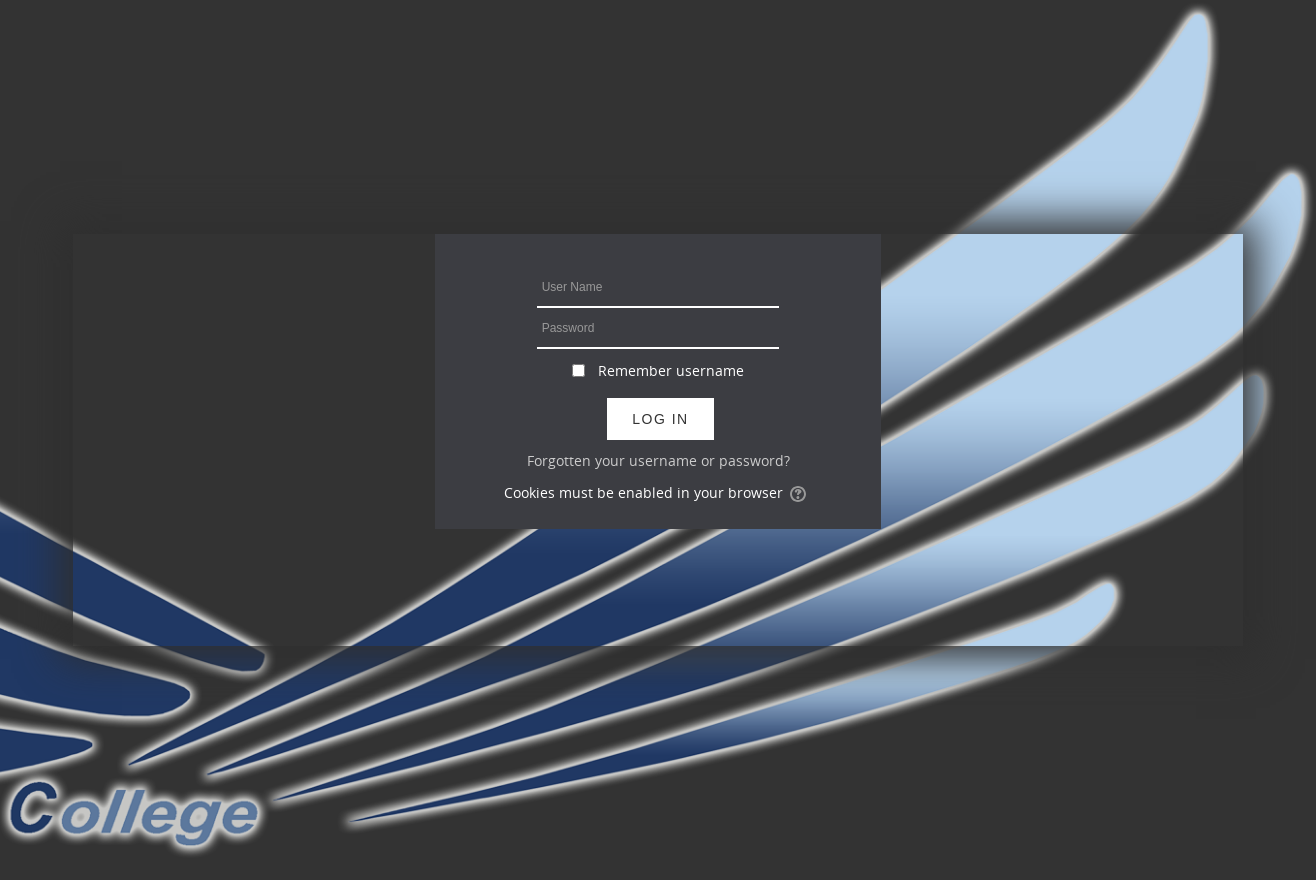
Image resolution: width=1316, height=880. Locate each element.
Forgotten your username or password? (658, 460)
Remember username (671, 370)
